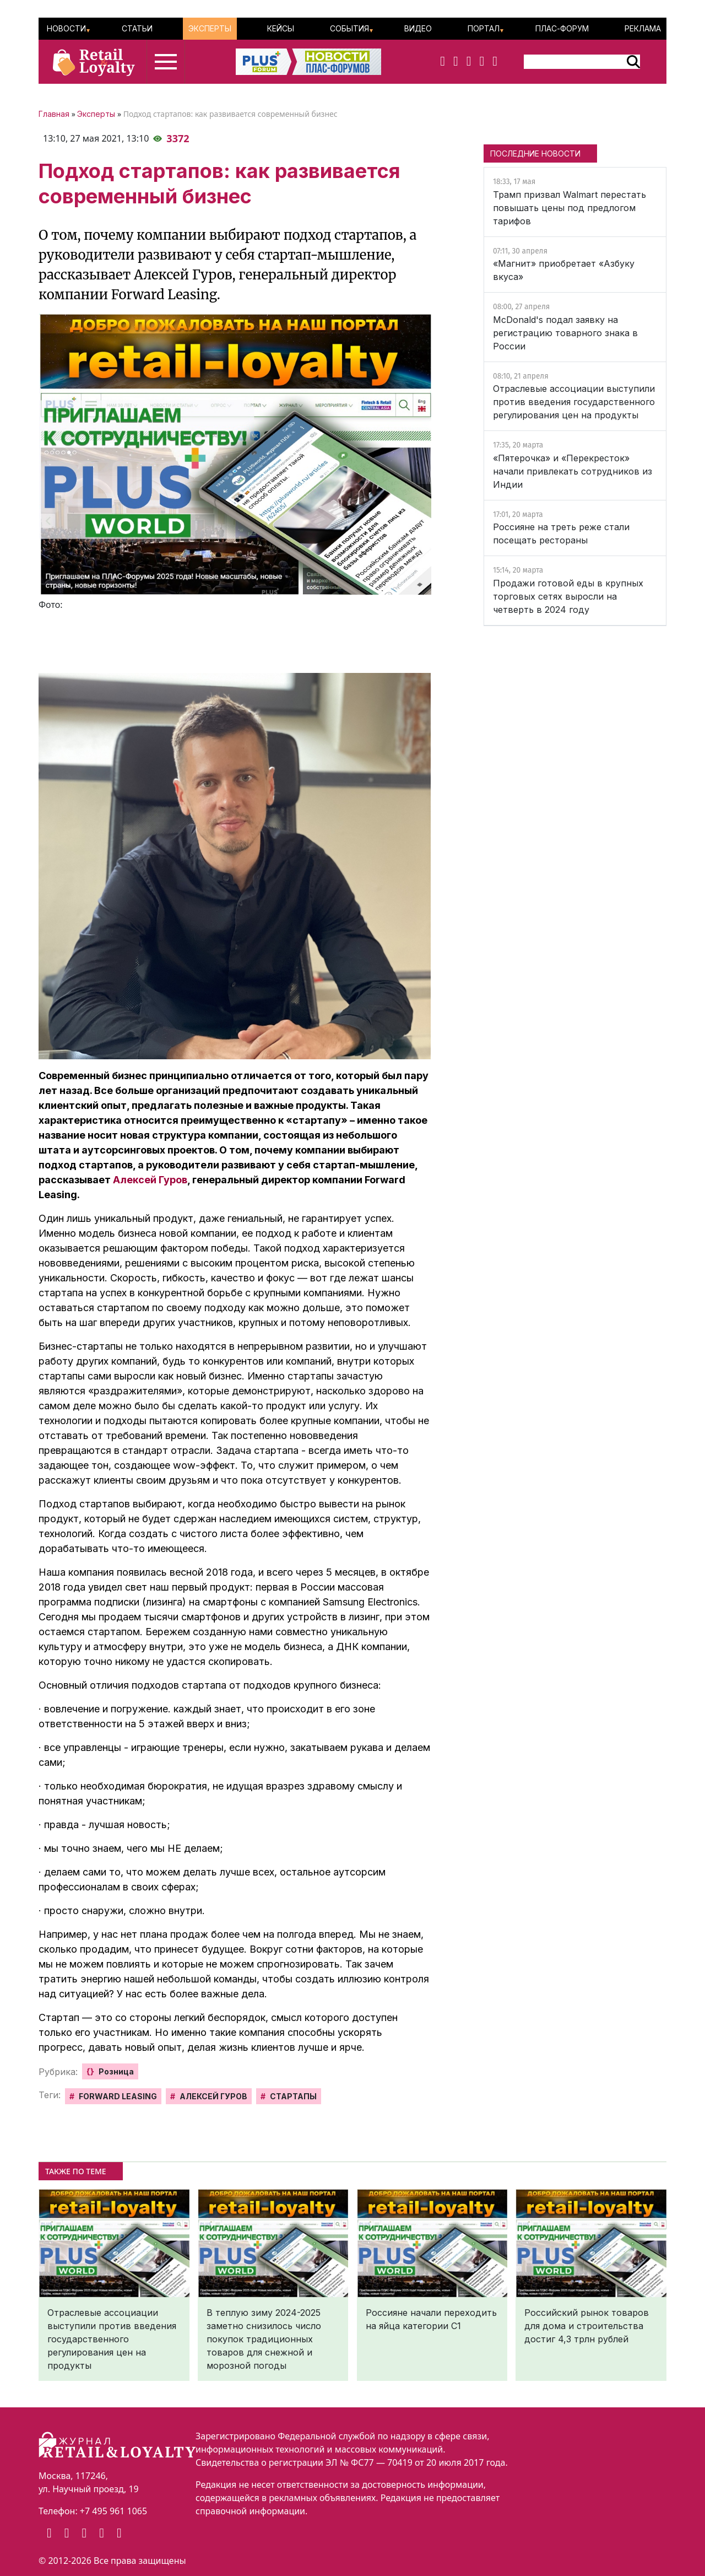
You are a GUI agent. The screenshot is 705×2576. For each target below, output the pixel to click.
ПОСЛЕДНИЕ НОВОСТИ (535, 153)
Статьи (137, 28)
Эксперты (209, 28)
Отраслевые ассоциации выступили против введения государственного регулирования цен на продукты (574, 402)
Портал (484, 28)
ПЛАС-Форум (562, 28)
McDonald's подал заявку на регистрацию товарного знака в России (565, 333)
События (349, 28)
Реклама (643, 28)
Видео (418, 28)
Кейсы (280, 28)
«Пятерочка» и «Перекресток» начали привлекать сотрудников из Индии (572, 471)
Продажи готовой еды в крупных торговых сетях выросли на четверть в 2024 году (568, 596)
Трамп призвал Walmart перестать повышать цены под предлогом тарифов (569, 208)
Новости (66, 28)
